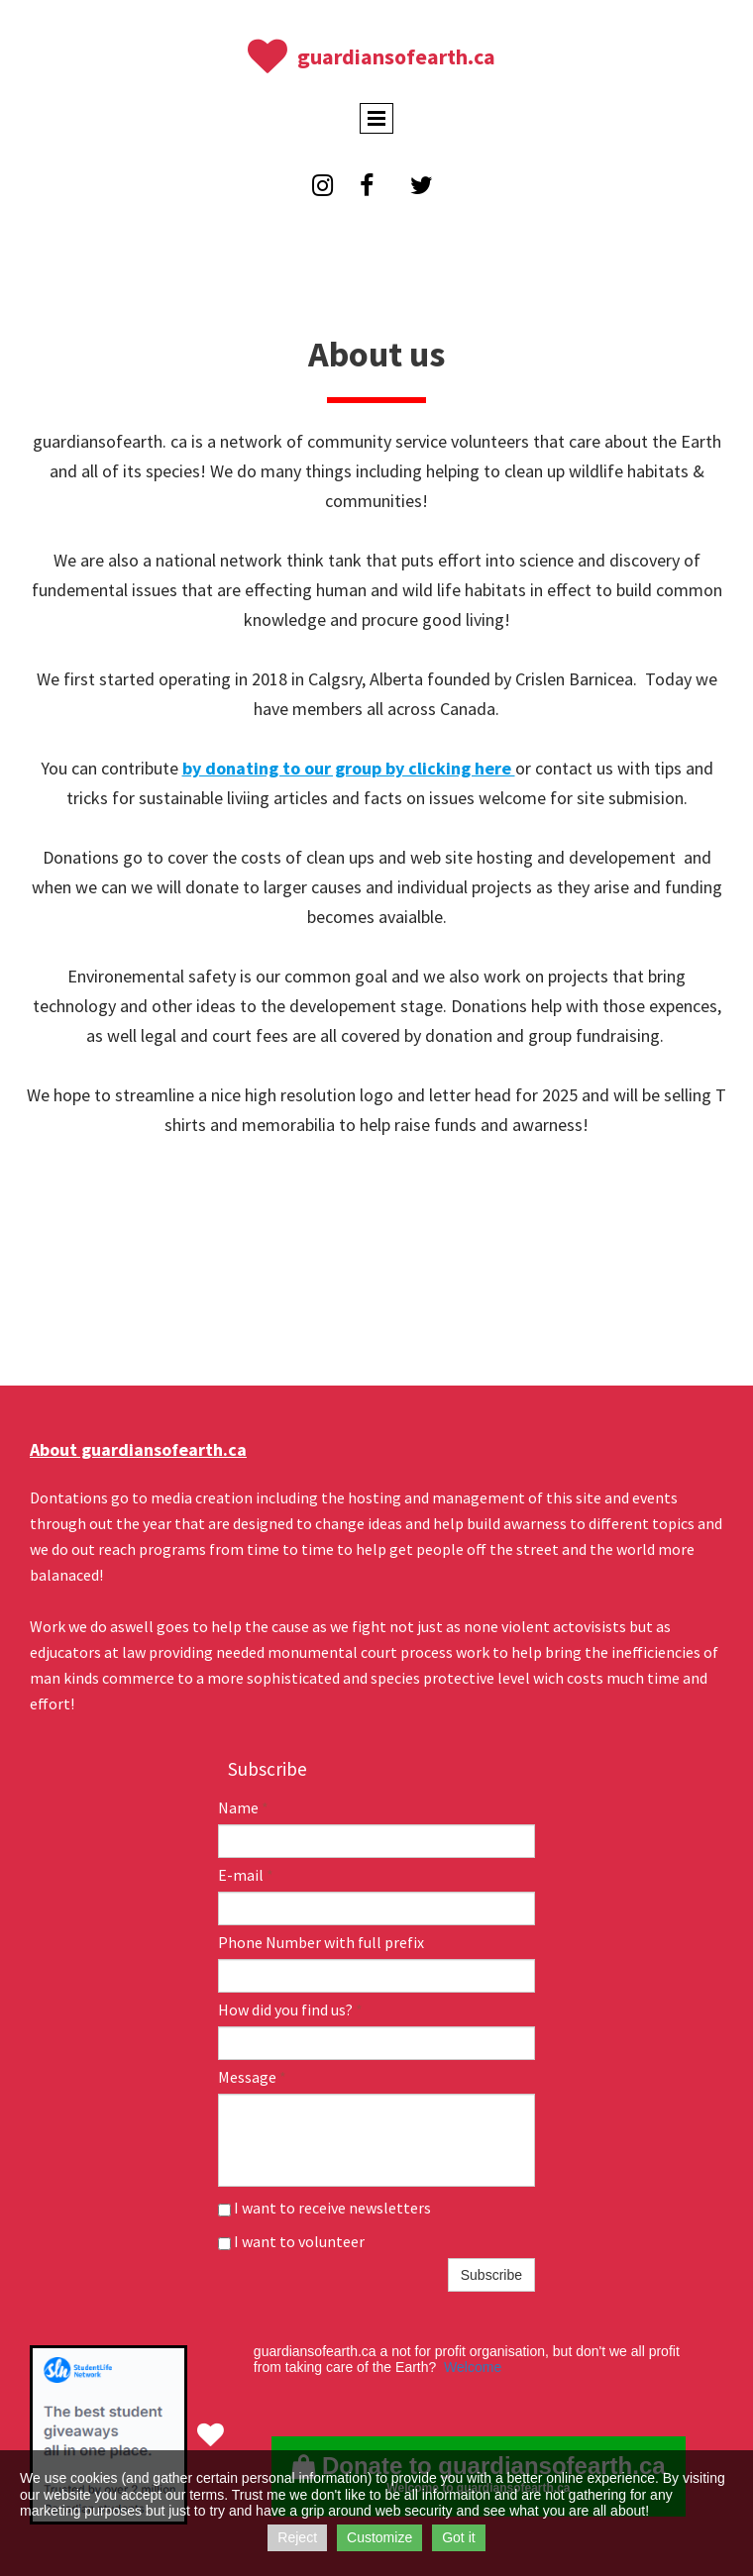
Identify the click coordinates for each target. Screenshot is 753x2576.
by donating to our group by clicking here (348, 768)
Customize (379, 2537)
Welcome (472, 2367)
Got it (458, 2537)
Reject (297, 2537)
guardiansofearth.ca (396, 56)
